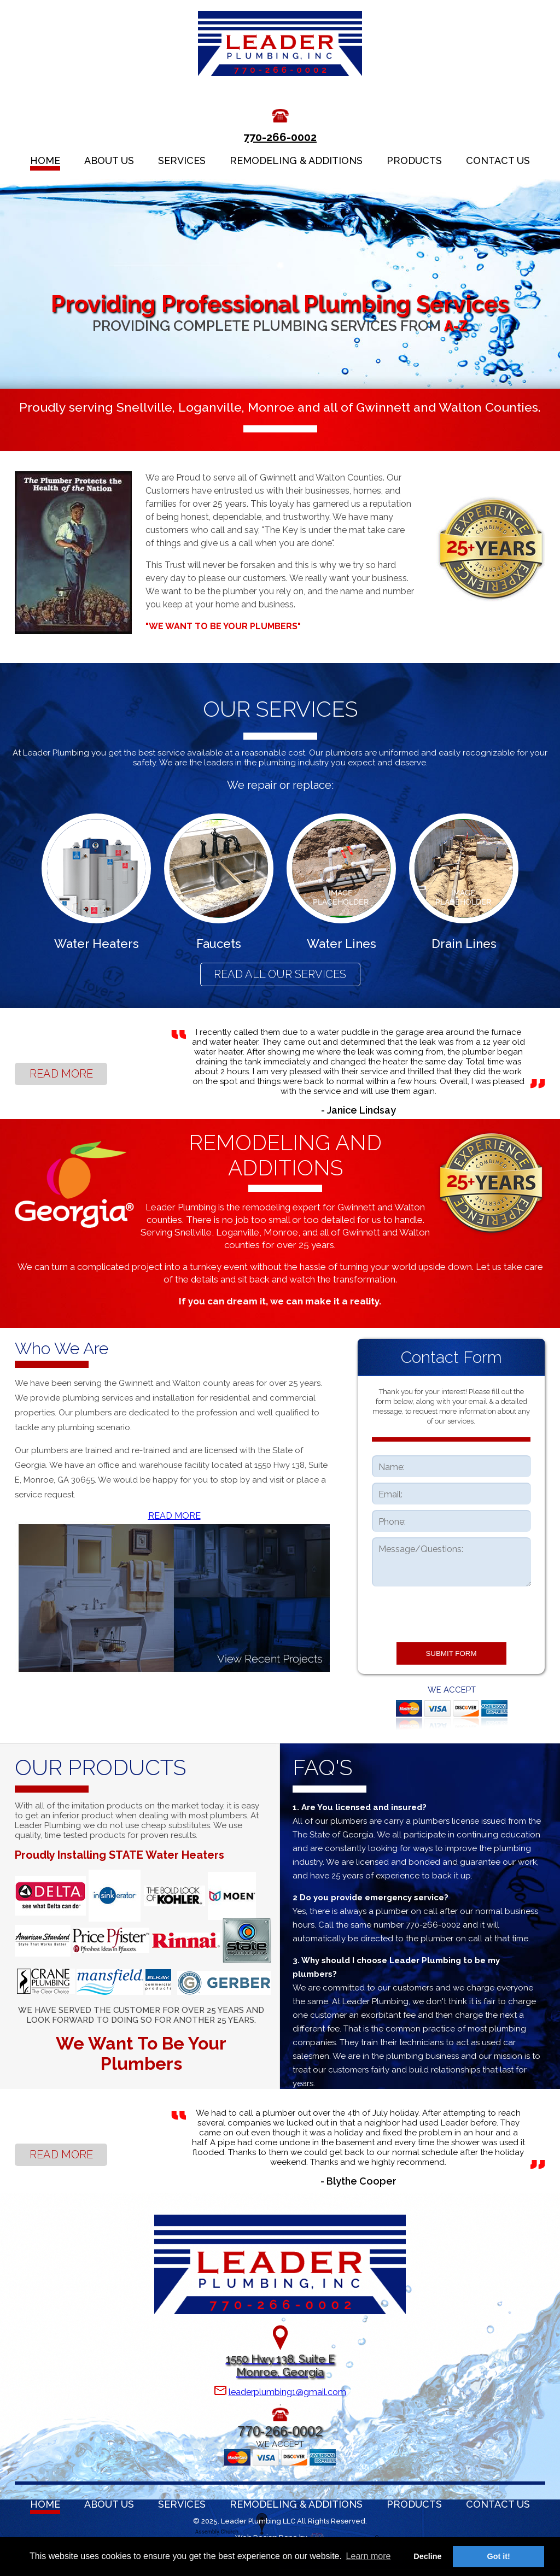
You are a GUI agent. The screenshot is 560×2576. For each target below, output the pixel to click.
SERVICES (182, 160)
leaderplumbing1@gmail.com (287, 2392)
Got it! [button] (498, 2556)
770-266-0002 (280, 137)
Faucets (218, 943)
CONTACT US (498, 160)
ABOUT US (109, 160)
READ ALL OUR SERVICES (280, 974)
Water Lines (341, 943)
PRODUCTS (414, 160)
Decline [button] (427, 2556)
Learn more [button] (368, 2556)
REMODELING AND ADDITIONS (285, 1155)
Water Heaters (96, 943)
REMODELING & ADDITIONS (296, 160)
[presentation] (451, 1612)
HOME (45, 160)
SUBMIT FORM (450, 1653)
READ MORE (61, 1073)
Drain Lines (464, 943)
